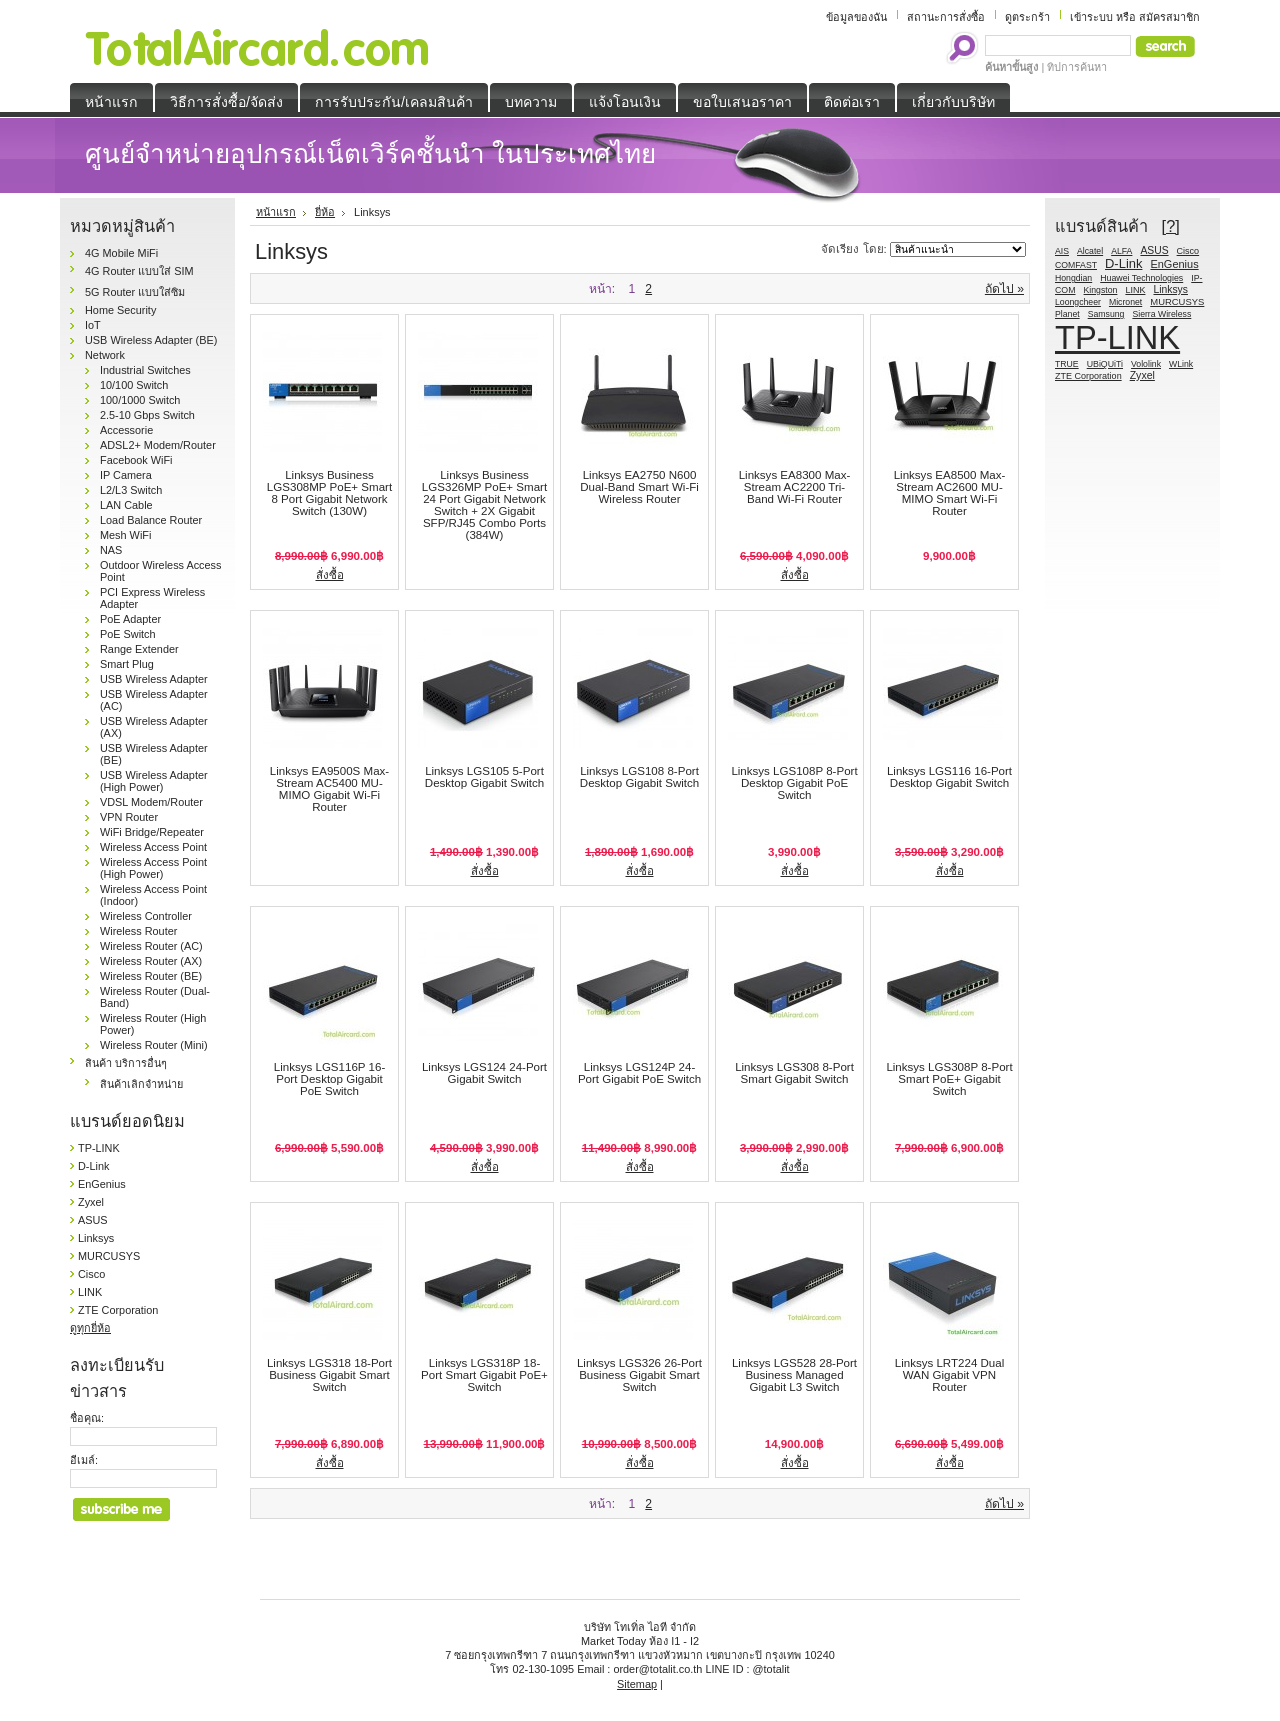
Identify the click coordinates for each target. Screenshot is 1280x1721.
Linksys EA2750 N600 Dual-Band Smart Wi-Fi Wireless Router (639, 487)
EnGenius (102, 1184)
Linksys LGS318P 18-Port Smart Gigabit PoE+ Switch (484, 1375)
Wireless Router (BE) (151, 976)
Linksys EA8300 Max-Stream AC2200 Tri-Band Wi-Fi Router (795, 487)
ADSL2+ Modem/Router (158, 445)
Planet (1067, 314)
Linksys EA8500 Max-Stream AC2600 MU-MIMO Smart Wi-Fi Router (950, 493)
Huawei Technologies (1141, 278)
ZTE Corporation (118, 1310)
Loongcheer (1078, 302)
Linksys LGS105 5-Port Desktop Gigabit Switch (484, 777)
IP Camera (126, 475)
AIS (1062, 251)
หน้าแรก (276, 212)
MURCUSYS (109, 1256)
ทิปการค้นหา (1077, 67)
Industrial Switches (145, 370)
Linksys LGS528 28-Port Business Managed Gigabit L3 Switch (794, 1375)
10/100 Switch (134, 385)
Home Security (120, 310)
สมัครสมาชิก (1169, 17)
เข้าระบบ (1091, 17)
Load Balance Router (151, 520)
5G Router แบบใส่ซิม (135, 292)
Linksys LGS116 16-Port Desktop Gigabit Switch (949, 777)
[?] (1171, 226)
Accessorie (126, 430)
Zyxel (91, 1202)
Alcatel (1090, 251)
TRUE (1067, 364)
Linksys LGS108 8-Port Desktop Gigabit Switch (639, 777)
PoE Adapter (130, 619)
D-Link (93, 1166)
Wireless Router (138, 931)
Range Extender (139, 649)
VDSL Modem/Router (151, 802)
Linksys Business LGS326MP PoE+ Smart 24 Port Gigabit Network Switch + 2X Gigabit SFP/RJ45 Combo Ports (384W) (484, 505)
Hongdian (1073, 278)
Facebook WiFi (136, 460)
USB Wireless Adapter (154, 679)
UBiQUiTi (1105, 364)
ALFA (1121, 251)
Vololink (1146, 364)
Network (105, 355)
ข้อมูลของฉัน (856, 17)
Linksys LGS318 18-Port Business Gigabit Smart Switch (329, 1375)
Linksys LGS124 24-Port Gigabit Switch (484, 1073)
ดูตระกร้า (1027, 17)
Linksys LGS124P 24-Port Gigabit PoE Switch (639, 1073)
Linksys (96, 1238)
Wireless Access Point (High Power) (153, 868)
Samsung (1106, 314)
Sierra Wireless (1161, 314)
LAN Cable (126, 505)
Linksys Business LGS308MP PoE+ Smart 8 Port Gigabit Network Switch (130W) (329, 493)
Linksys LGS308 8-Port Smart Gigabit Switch (794, 1073)
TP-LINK (99, 1148)
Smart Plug (127, 664)
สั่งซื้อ (330, 575)
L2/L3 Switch (131, 490)
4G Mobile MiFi (121, 253)
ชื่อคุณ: (87, 1418)
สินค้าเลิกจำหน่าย (141, 1084)
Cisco (91, 1274)
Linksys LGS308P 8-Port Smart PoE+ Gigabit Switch (949, 1079)
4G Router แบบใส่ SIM (139, 271)
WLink (1181, 364)
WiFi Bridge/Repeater (152, 832)
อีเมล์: (84, 1460)
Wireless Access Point (153, 847)
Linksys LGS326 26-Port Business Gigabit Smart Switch (639, 1375)
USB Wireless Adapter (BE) (151, 340)
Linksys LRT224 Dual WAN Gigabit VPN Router (950, 1375)
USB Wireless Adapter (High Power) (154, 781)
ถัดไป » (1004, 289)
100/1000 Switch (140, 400)
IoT (93, 325)
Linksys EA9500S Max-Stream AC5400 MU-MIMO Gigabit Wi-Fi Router (329, 789)
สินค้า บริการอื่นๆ (126, 1063)
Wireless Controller (146, 916)
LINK (90, 1292)
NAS (111, 550)
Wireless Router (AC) (151, 946)
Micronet (1125, 302)
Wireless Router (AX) (151, 961)
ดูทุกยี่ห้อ (90, 1328)
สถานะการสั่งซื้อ (946, 17)
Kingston (1101, 290)
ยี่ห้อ (325, 212)
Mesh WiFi (125, 535)
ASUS (93, 1220)
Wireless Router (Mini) (154, 1045)
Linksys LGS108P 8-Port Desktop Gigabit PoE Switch (794, 783)
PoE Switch (128, 634)
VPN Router (129, 817)
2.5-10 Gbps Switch (147, 415)
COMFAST (1076, 265)
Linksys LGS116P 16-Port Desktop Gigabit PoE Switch (329, 1079)
